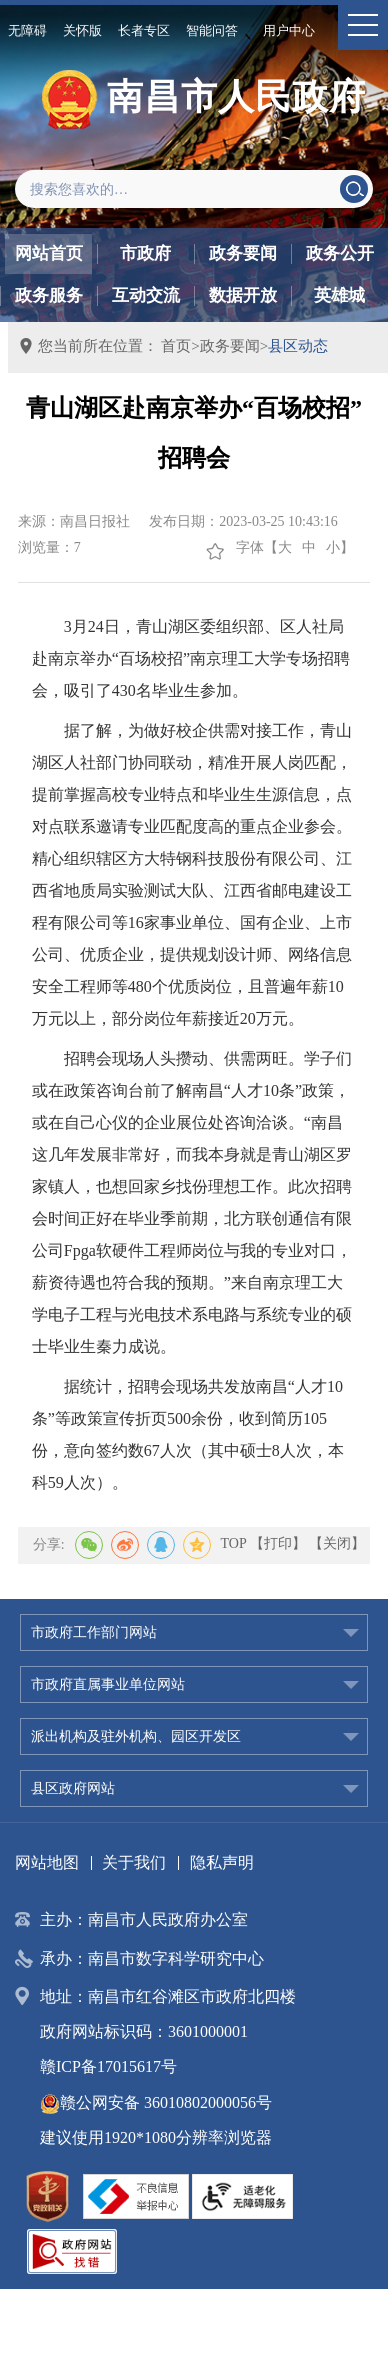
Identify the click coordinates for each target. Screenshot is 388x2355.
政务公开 (340, 253)
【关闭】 (337, 1543)
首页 (176, 346)
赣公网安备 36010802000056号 (156, 2102)
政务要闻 (243, 253)
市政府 (145, 253)
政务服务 (49, 295)
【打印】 (278, 1543)
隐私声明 (222, 1862)
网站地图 (47, 1862)
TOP (234, 1543)
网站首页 (49, 253)
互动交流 (146, 295)
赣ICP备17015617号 (108, 2066)
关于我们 (134, 1862)
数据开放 (243, 295)
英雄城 (339, 295)
